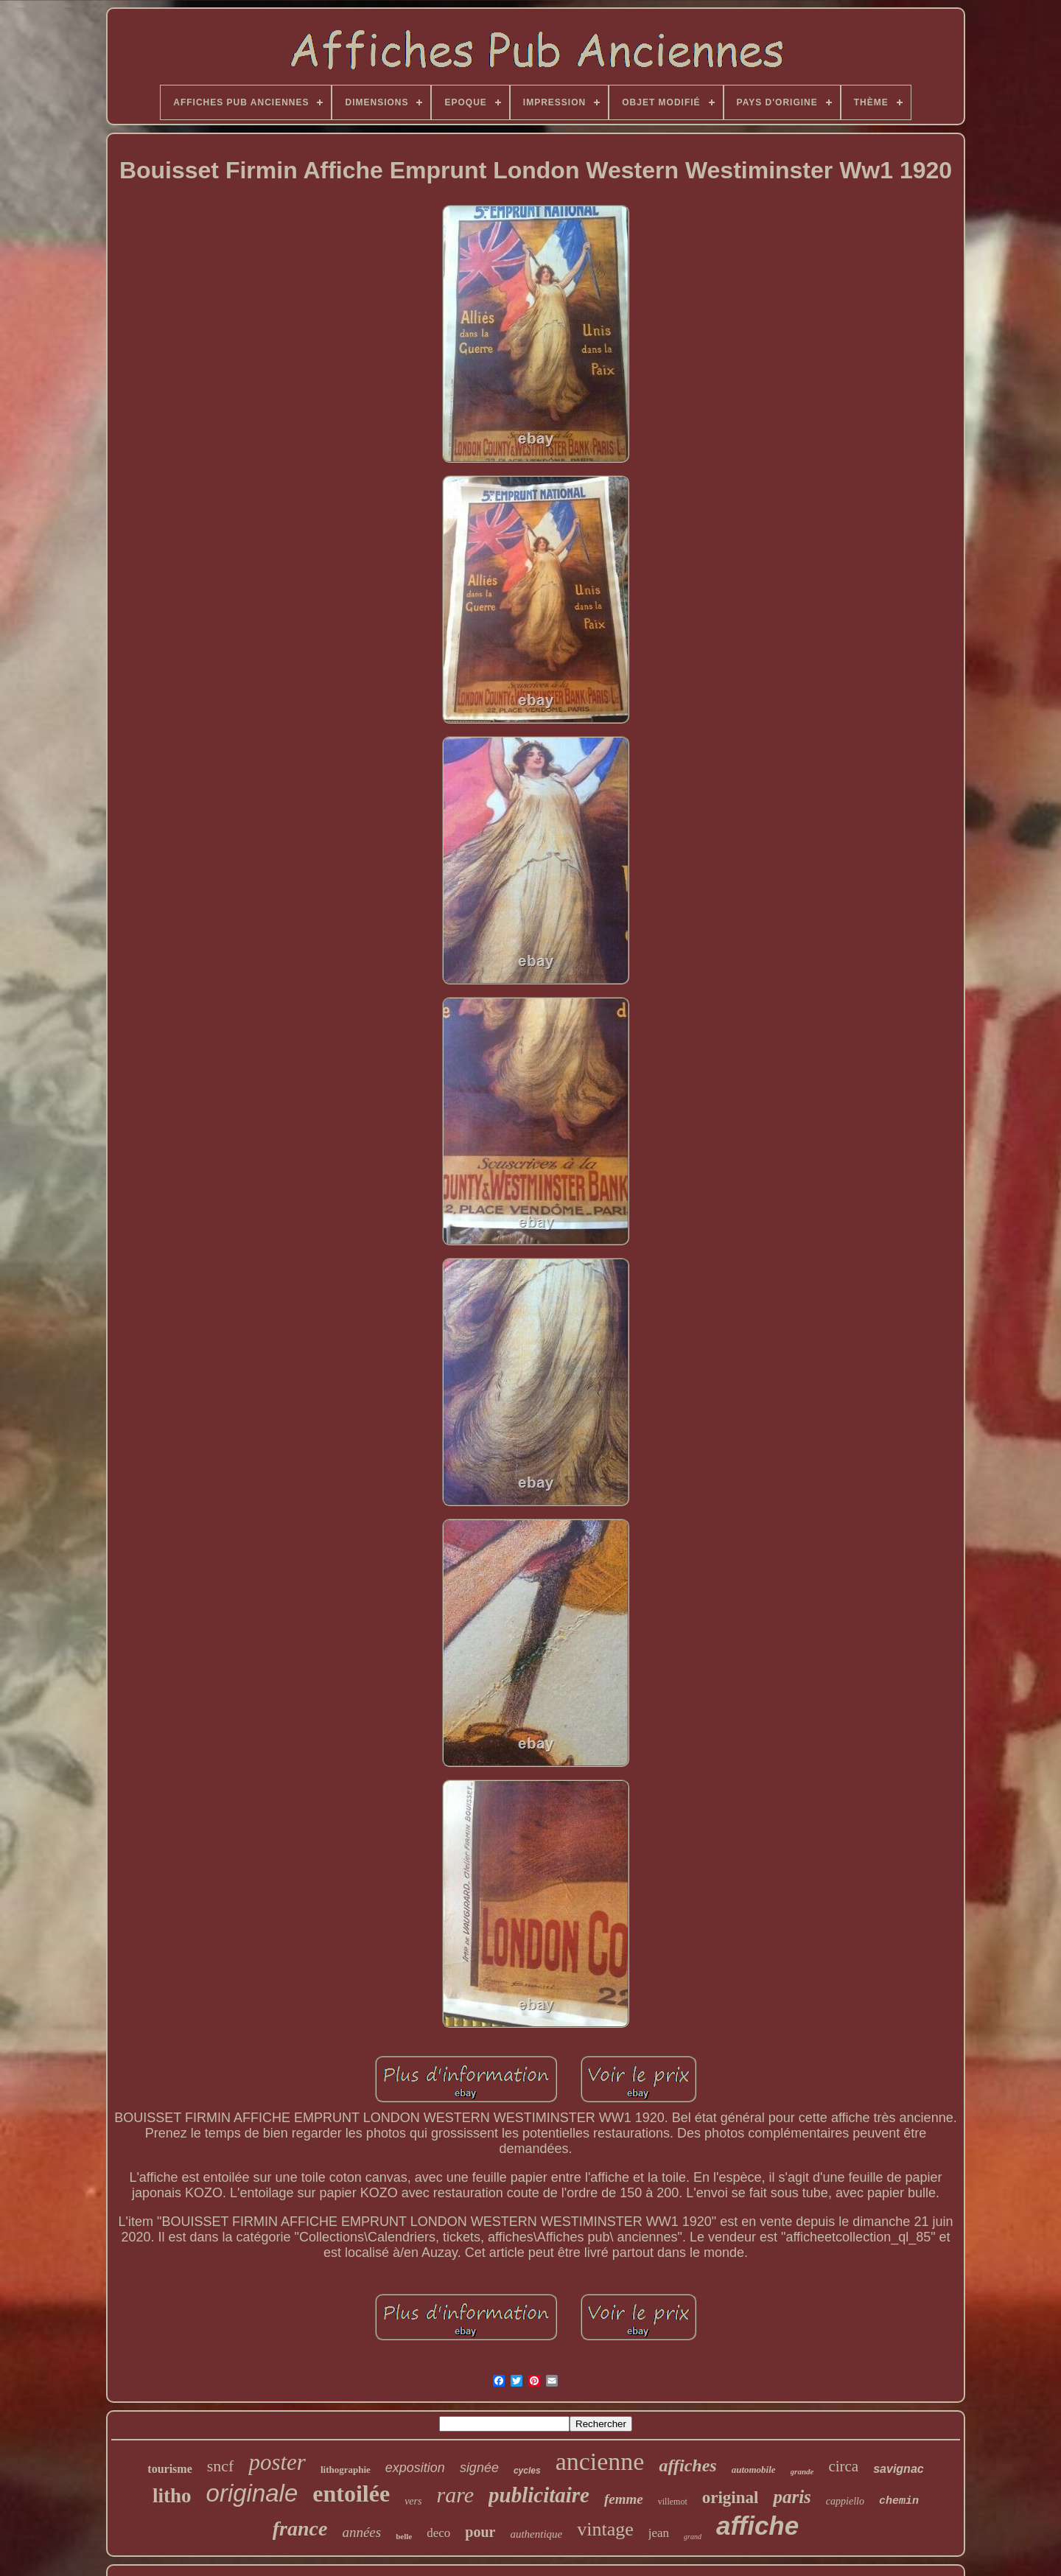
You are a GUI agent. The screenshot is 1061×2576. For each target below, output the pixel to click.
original (730, 2497)
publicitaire (539, 2495)
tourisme (169, 2469)
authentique (536, 2534)
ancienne (600, 2461)
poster (277, 2462)
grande (802, 2471)
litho (172, 2496)
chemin (899, 2501)
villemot (672, 2501)
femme (623, 2499)
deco (438, 2533)
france (300, 2528)
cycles (527, 2470)
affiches (687, 2465)
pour (480, 2532)
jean (658, 2533)
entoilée (351, 2493)
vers (413, 2501)
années (361, 2532)
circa (843, 2466)
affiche (757, 2525)
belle (404, 2536)
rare (455, 2494)
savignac (898, 2469)
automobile (754, 2469)
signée (479, 2467)
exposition (415, 2467)
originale (252, 2493)
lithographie (346, 2469)
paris (791, 2497)
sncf (220, 2466)
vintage (605, 2529)
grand (692, 2537)
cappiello (845, 2501)
